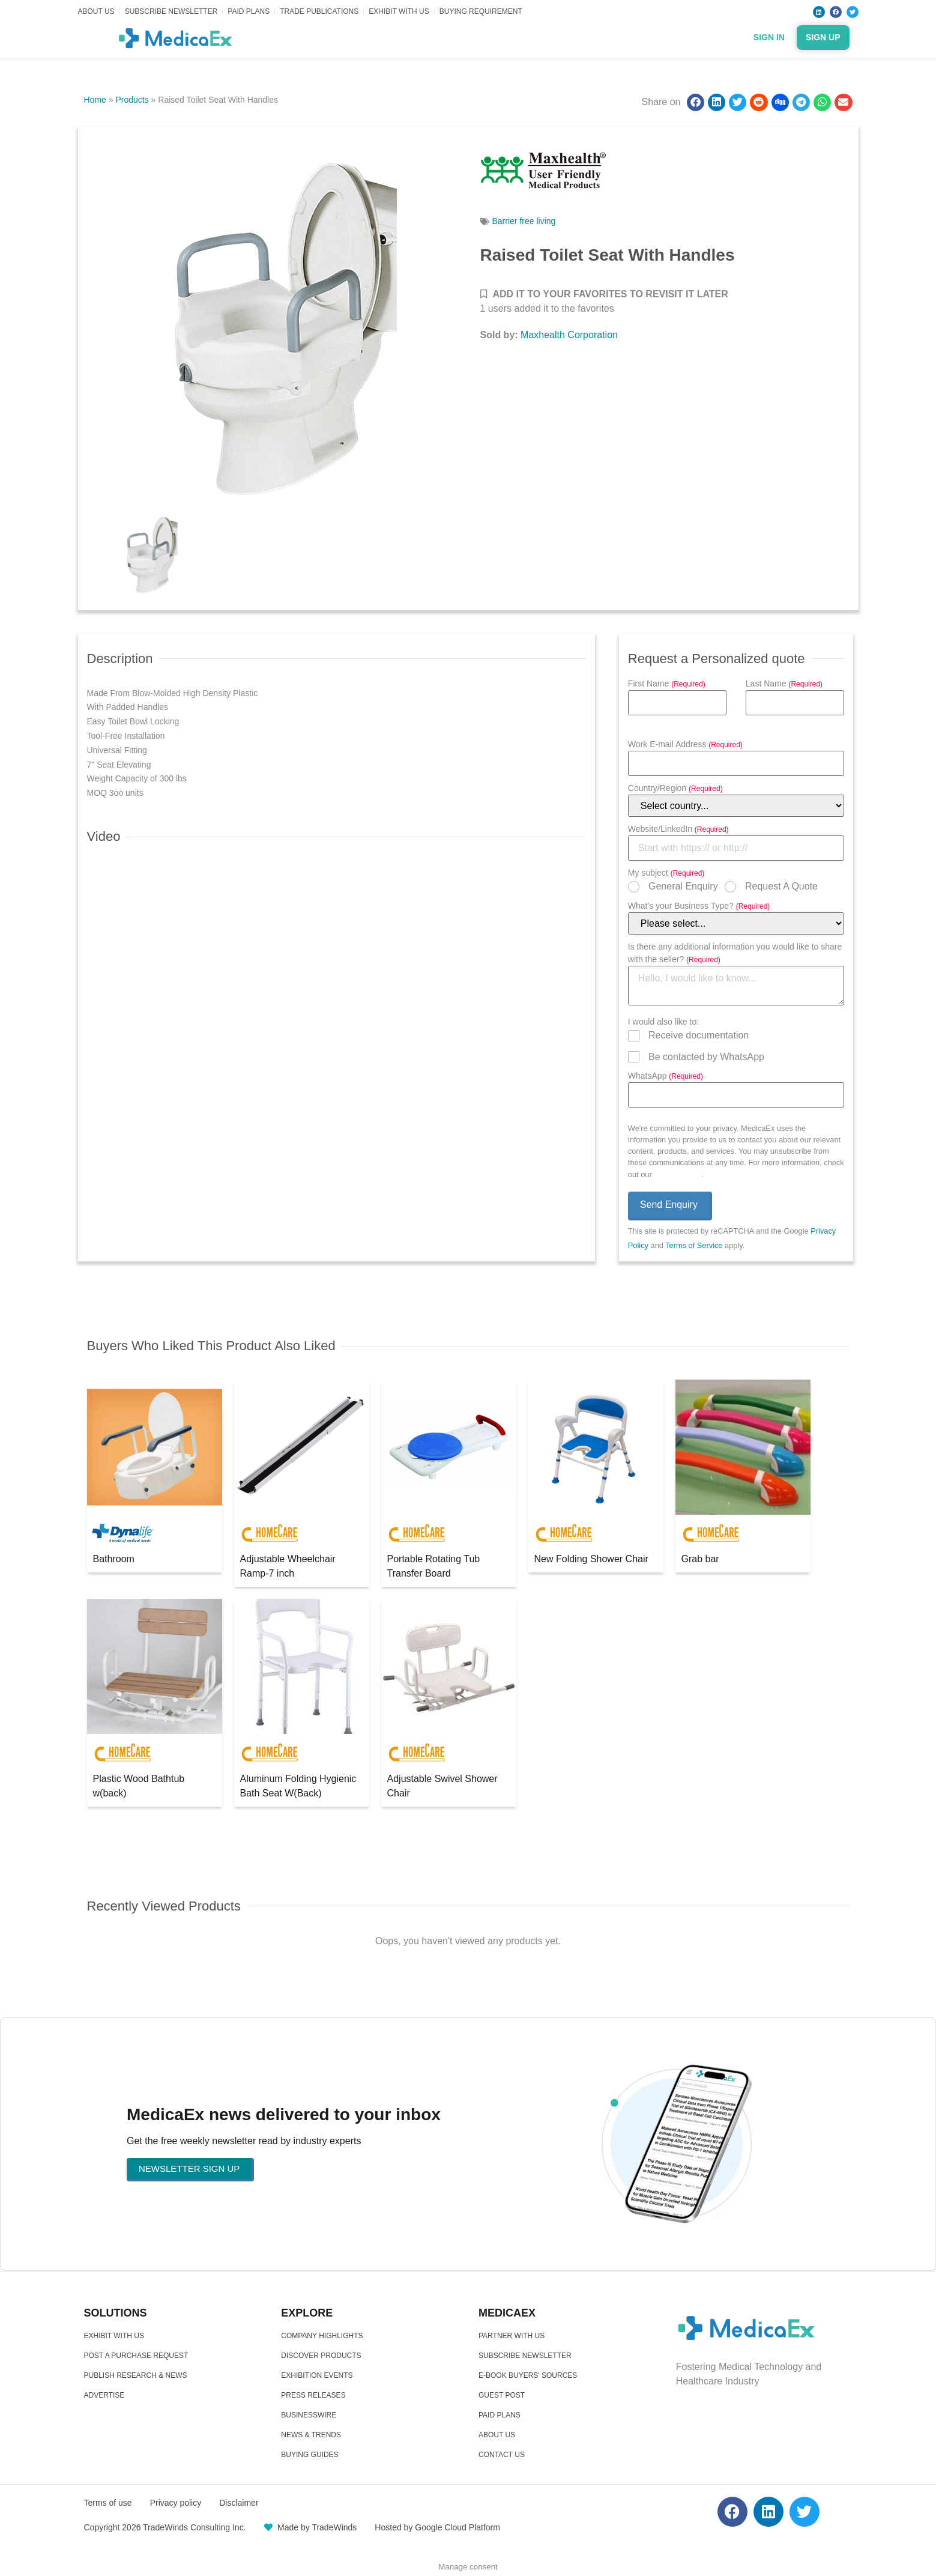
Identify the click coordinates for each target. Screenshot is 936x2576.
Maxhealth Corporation (569, 335)
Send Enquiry (669, 1204)
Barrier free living (524, 221)
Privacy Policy (677, 1174)
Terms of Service (693, 1245)
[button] (695, 102)
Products (131, 100)
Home (95, 100)
